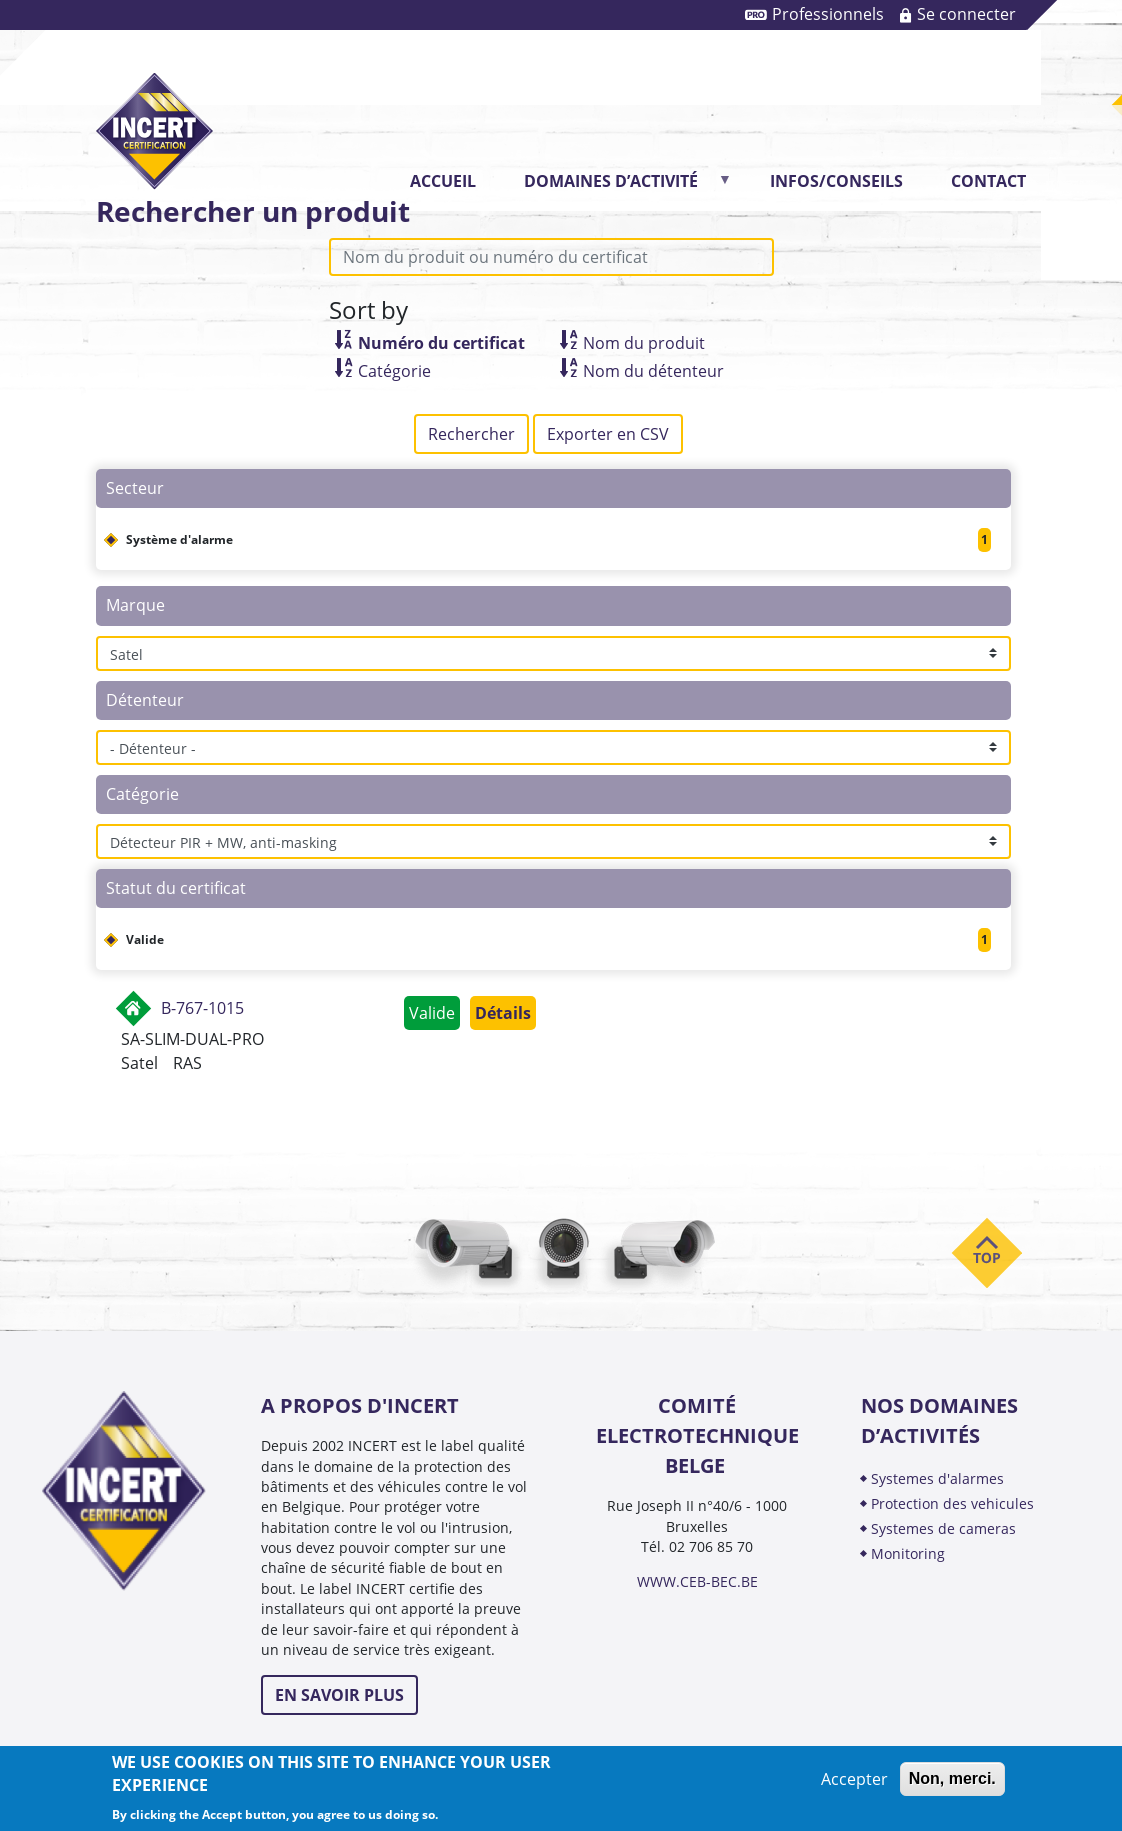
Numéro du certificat (441, 343)
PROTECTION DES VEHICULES (952, 1503)
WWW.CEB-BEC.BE (697, 1581)
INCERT (154, 114)
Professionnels (828, 14)
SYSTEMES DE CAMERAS (943, 1528)
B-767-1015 (202, 1008)
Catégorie (394, 371)
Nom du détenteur (653, 371)
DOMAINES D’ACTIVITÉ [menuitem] (617, 187)
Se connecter (966, 14)
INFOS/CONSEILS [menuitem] (836, 181)
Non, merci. (952, 1778)
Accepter (854, 1779)
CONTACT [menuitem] (988, 181)
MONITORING (910, 1553)
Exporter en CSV (608, 434)
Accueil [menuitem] (443, 181)
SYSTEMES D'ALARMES (937, 1478)
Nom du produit (644, 343)
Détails (503, 1013)
